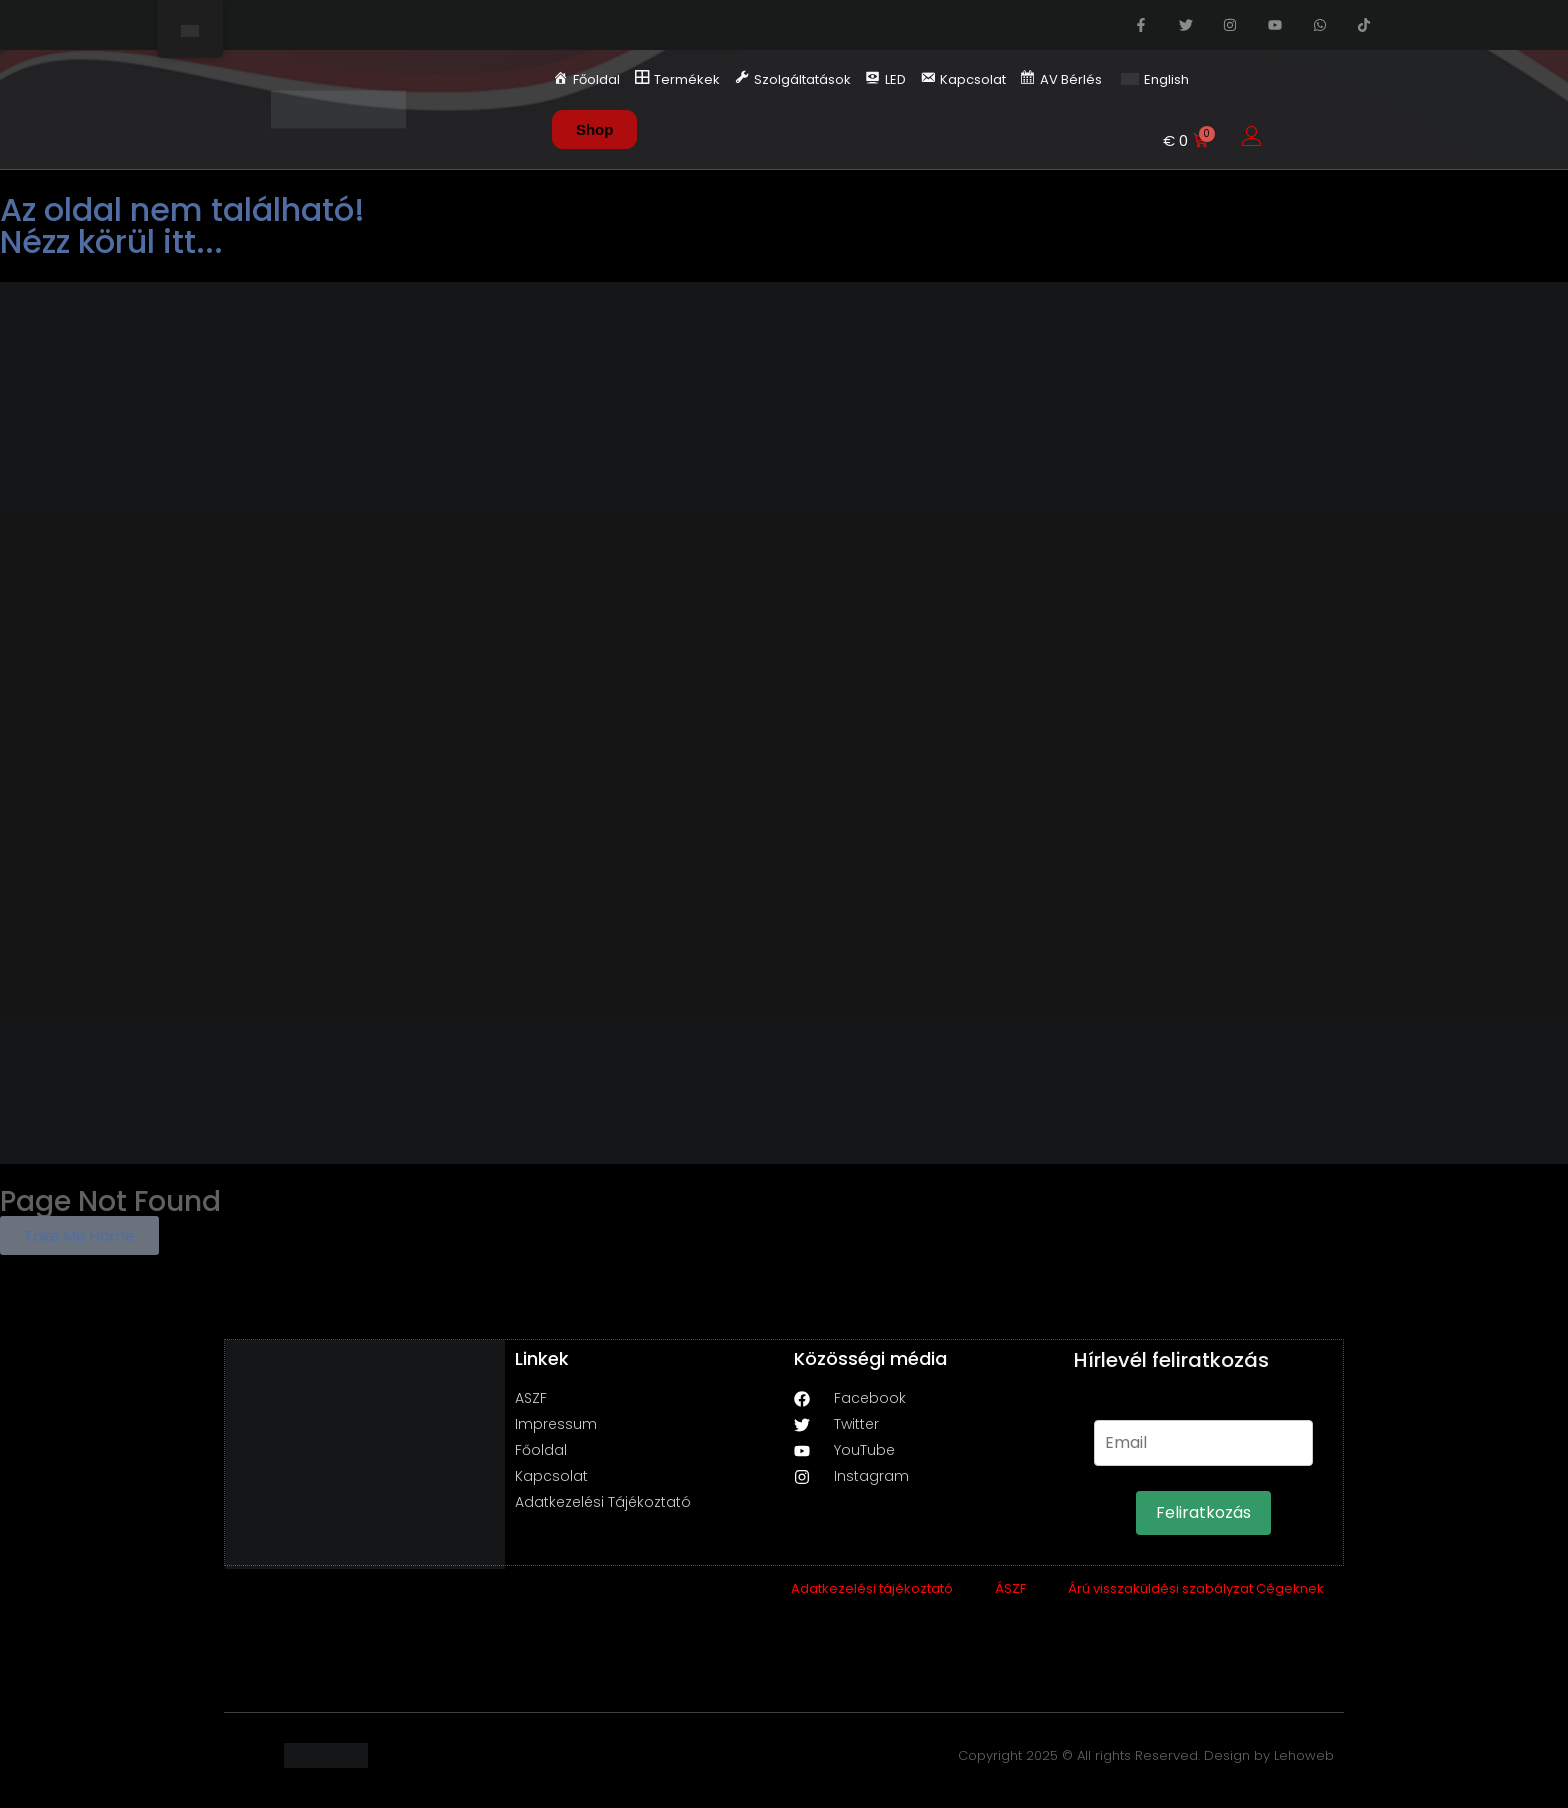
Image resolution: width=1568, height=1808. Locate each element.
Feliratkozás (1203, 1512)
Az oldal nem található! (182, 209)
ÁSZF (1010, 1588)
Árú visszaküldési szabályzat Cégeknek (1196, 1588)
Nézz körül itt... (111, 241)
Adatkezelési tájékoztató (872, 1588)
